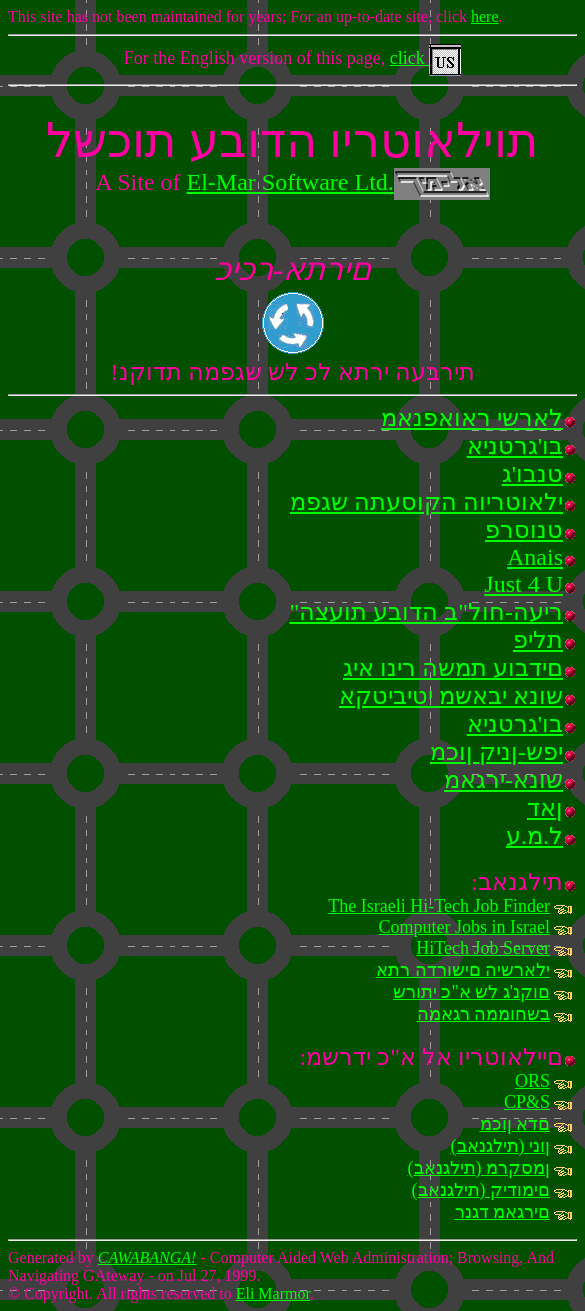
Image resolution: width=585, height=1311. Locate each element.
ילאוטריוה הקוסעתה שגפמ (426, 502)
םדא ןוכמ (515, 1124)
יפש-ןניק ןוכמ (496, 752)
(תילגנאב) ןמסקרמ (479, 1168)
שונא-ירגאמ (503, 780)
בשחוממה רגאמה (484, 1014)
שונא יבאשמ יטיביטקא (451, 696)
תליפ (538, 640)
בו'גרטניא (515, 446)
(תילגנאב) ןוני (501, 1146)
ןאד (545, 808)
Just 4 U (523, 584)
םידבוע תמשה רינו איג (453, 668)
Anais (535, 557)
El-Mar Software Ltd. (338, 182)
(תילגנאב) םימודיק (481, 1190)
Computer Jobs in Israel (464, 927)
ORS (532, 1081)
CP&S (527, 1102)
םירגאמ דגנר (503, 1212)
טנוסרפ (524, 530)
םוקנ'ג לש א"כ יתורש (471, 992)
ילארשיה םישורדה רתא (463, 970)
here (485, 16)
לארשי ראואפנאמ (472, 418)
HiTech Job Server (483, 948)
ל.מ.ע (534, 836)
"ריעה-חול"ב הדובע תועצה (426, 612)
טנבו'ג (532, 474)
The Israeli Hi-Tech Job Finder (439, 906)
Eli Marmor (273, 1293)
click (425, 58)
